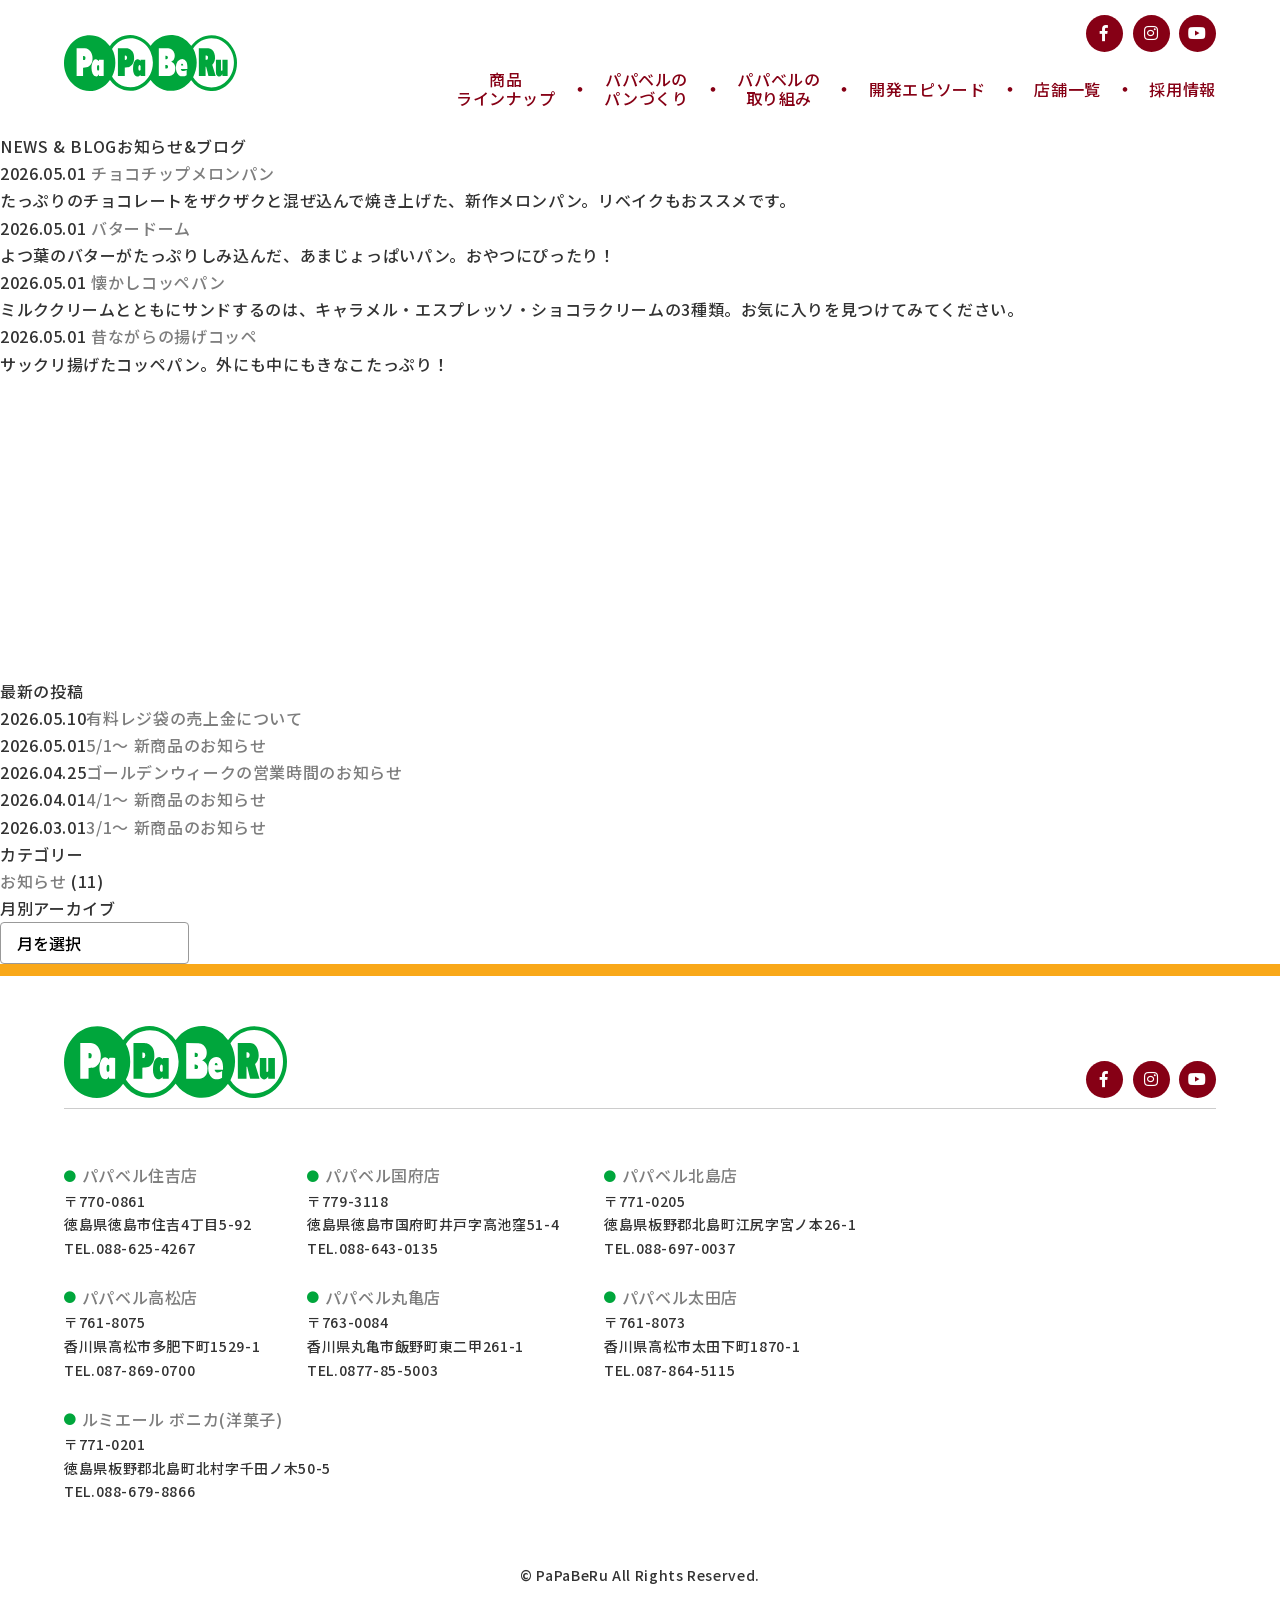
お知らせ (33, 881)
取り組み (778, 89)
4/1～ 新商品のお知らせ (176, 799)
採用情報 (1182, 89)
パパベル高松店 (140, 1297)
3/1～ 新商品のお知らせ (176, 827)
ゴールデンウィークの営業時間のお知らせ (244, 772)
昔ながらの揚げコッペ (174, 336)
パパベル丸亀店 (383, 1297)
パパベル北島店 (680, 1175)
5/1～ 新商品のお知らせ (176, 745)
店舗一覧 (1067, 89)
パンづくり (646, 89)
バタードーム (141, 228)
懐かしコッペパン (158, 282)
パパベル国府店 (383, 1175)
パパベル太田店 (680, 1297)
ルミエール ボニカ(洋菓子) (182, 1419)
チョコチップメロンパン (183, 173)
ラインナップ (506, 89)
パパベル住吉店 (140, 1175)
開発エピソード (927, 89)
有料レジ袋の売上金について (194, 718)
